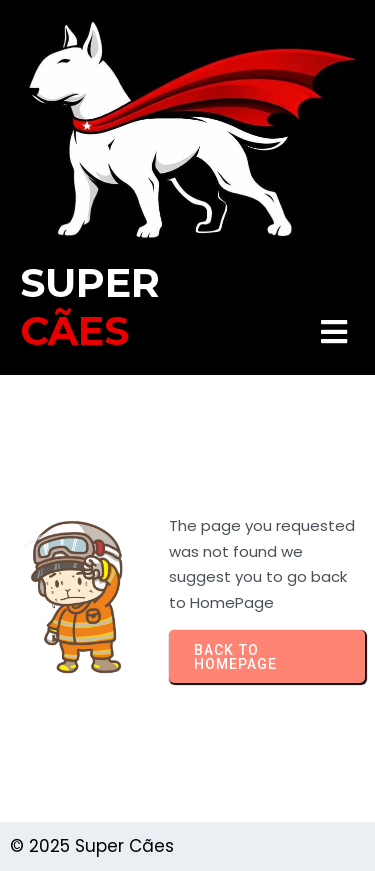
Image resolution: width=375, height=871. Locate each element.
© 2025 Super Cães (92, 846)
